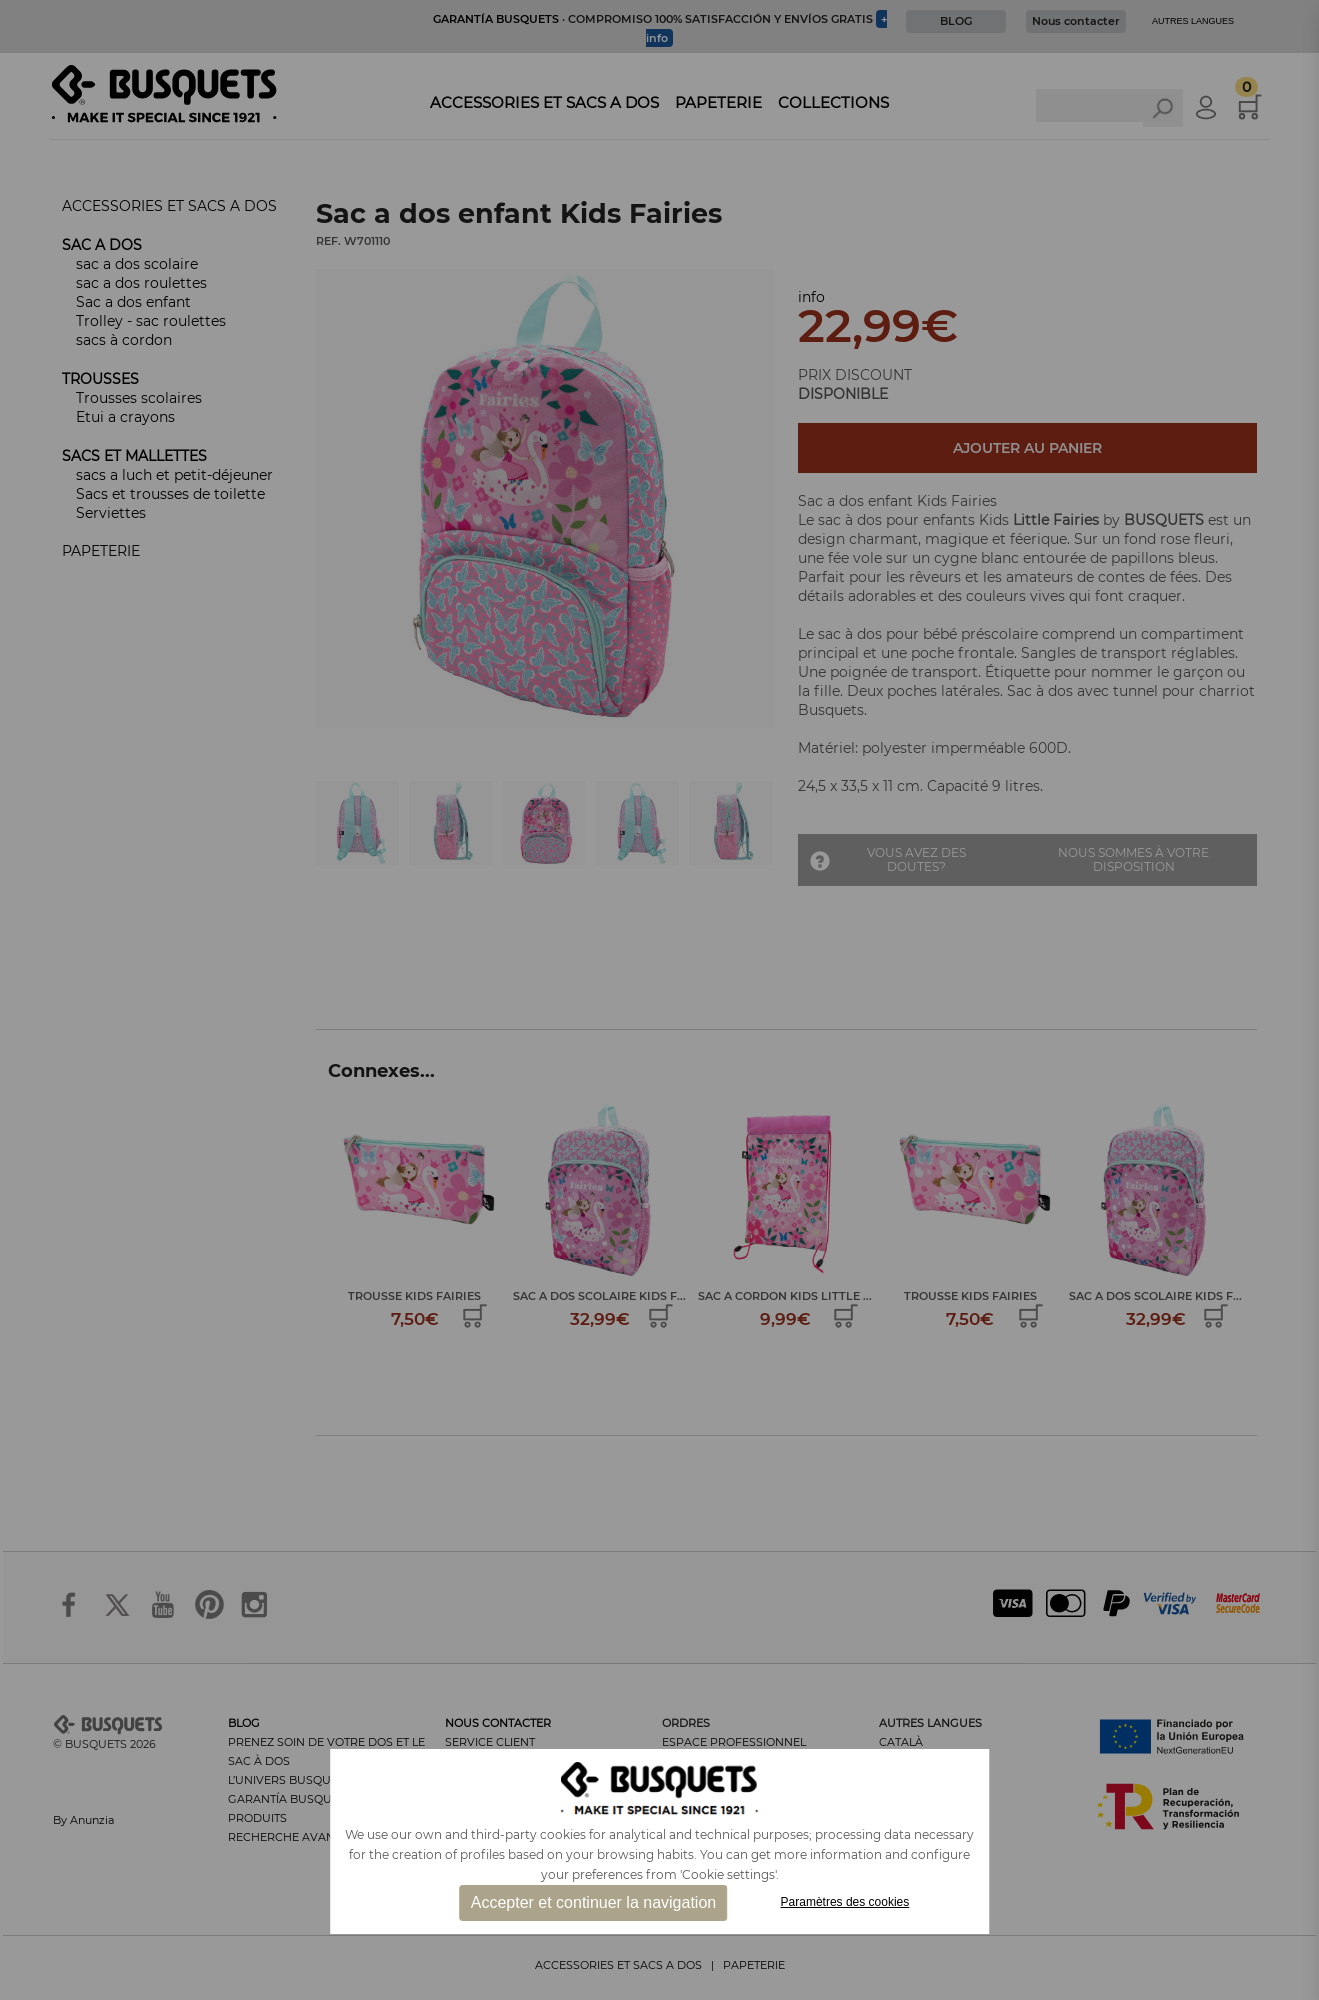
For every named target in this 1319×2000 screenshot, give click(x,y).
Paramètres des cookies (845, 1902)
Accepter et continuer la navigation (593, 1902)
